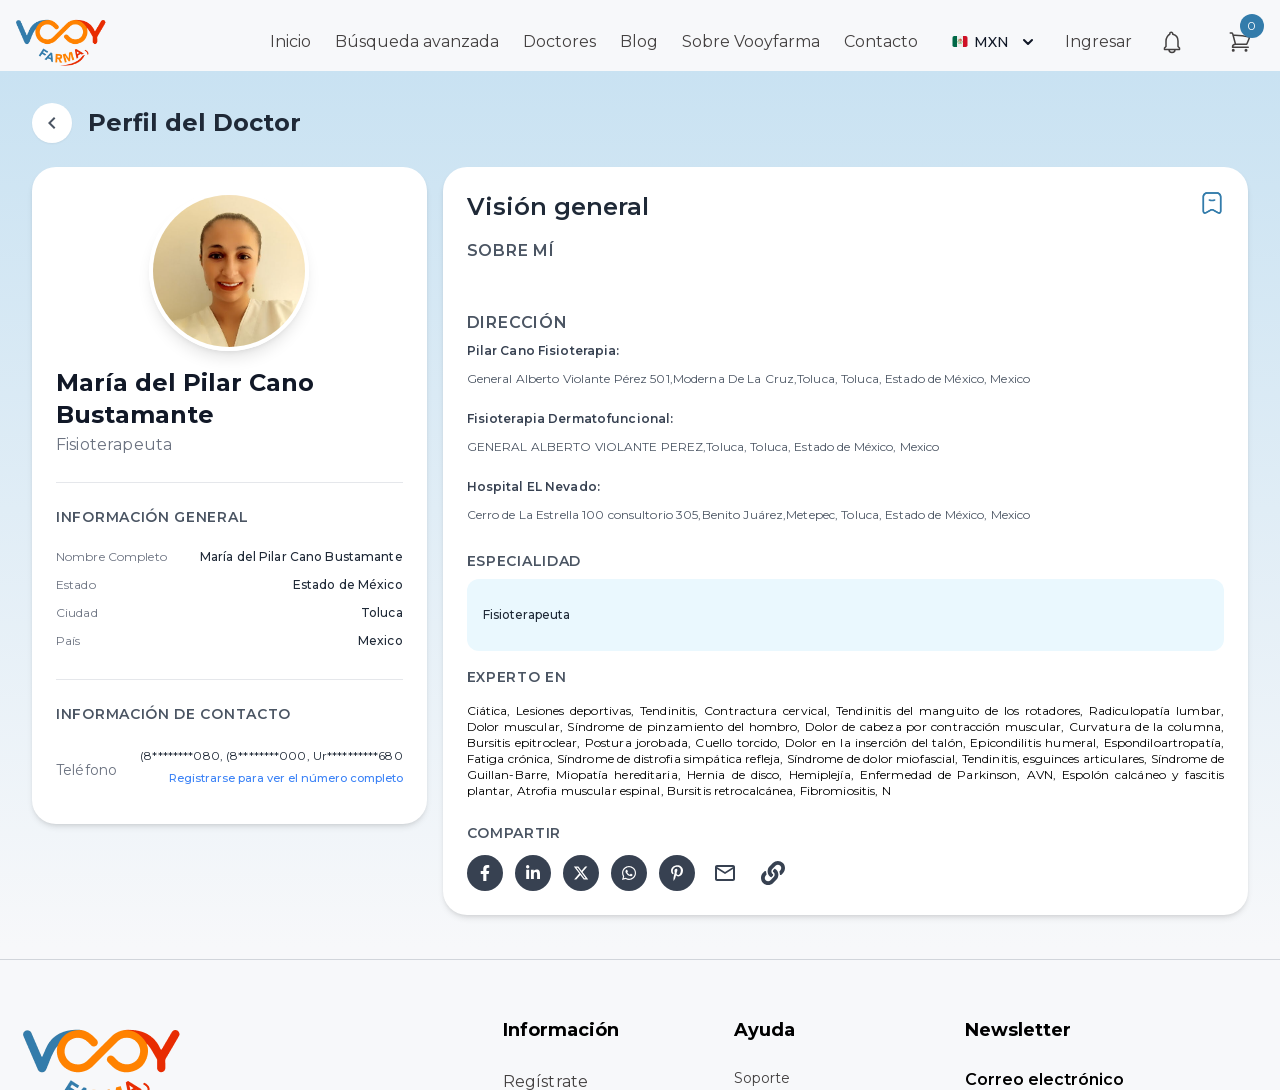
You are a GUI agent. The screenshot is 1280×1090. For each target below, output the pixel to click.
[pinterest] (677, 873)
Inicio (290, 41)
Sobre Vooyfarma (751, 41)
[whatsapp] (629, 873)
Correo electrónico (1044, 1079)
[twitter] (581, 873)
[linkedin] (533, 873)
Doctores (559, 41)
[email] (725, 873)
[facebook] (485, 873)
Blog (639, 41)
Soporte (762, 1078)
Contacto (881, 41)
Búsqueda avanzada (417, 41)
